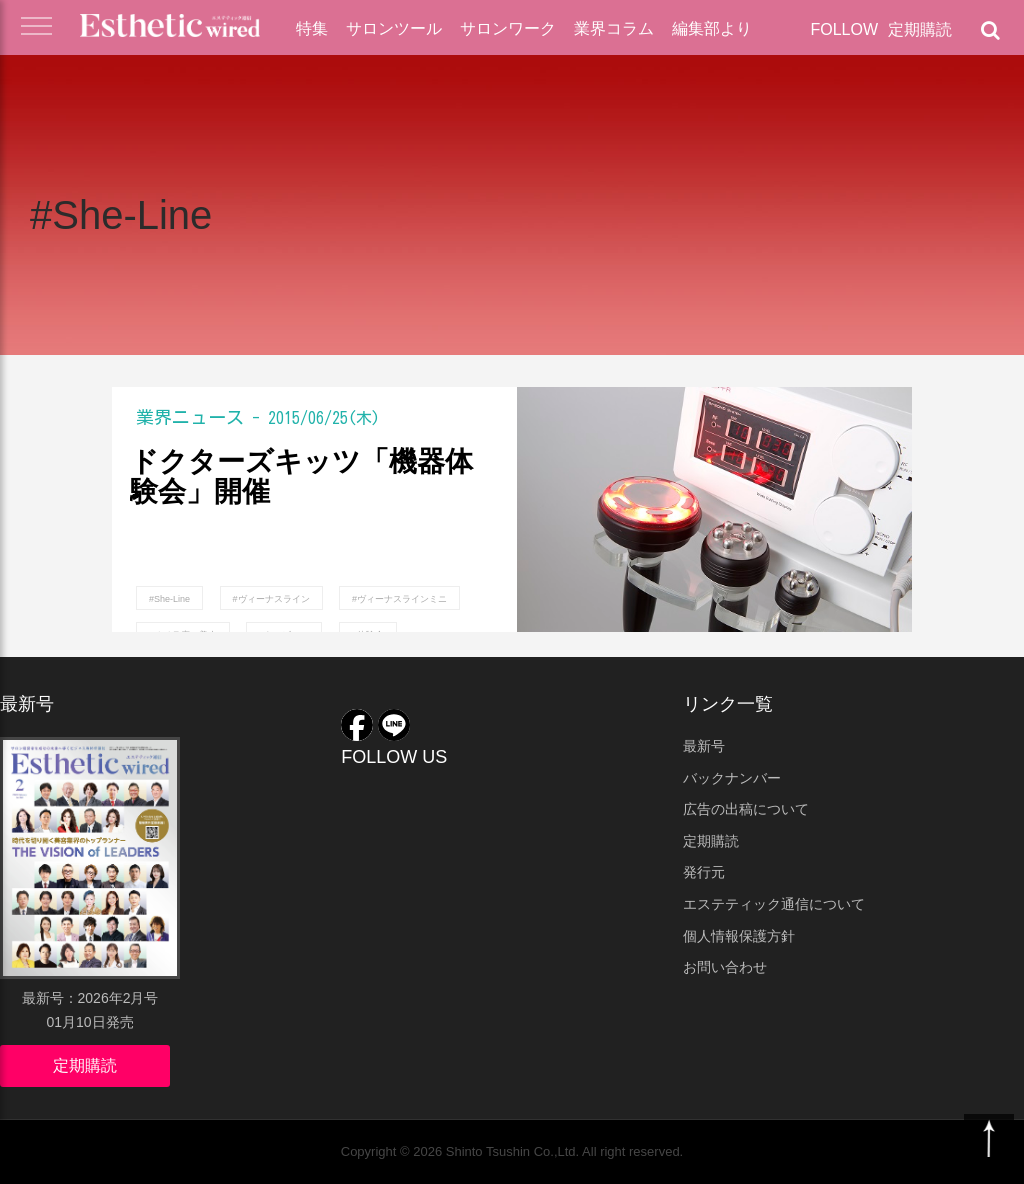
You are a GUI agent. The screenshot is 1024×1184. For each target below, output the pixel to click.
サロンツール (394, 28)
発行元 (704, 872)
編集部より (712, 28)
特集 (312, 28)
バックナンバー (732, 778)
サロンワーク (508, 28)
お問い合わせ (725, 967)
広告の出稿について (746, 809)
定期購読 (920, 29)
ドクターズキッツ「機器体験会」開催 (301, 477)
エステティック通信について (774, 904)
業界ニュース (190, 417)
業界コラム (614, 28)
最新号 (704, 746)
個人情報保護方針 (739, 936)
